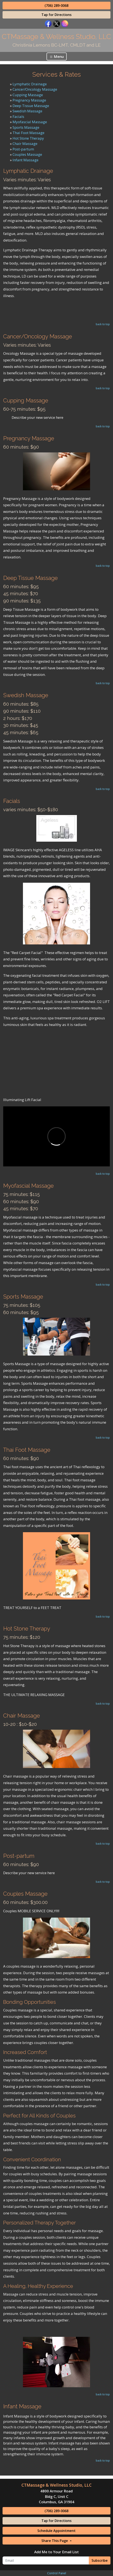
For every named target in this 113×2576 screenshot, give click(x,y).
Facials (18, 116)
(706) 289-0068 (56, 5)
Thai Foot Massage (28, 132)
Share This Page (55, 2540)
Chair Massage (25, 143)
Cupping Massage (28, 94)
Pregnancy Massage (29, 100)
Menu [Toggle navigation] (56, 56)
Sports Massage (26, 127)
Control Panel (56, 2573)
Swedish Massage (27, 111)
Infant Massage (25, 159)
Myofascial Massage (30, 121)
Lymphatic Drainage (30, 84)
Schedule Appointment (56, 2530)
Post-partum (23, 149)
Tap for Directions (56, 14)
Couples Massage (27, 154)
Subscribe (100, 2560)
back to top (103, 324)
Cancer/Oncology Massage (35, 89)
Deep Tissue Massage (31, 105)
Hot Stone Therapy (28, 138)
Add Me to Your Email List (56, 2551)
